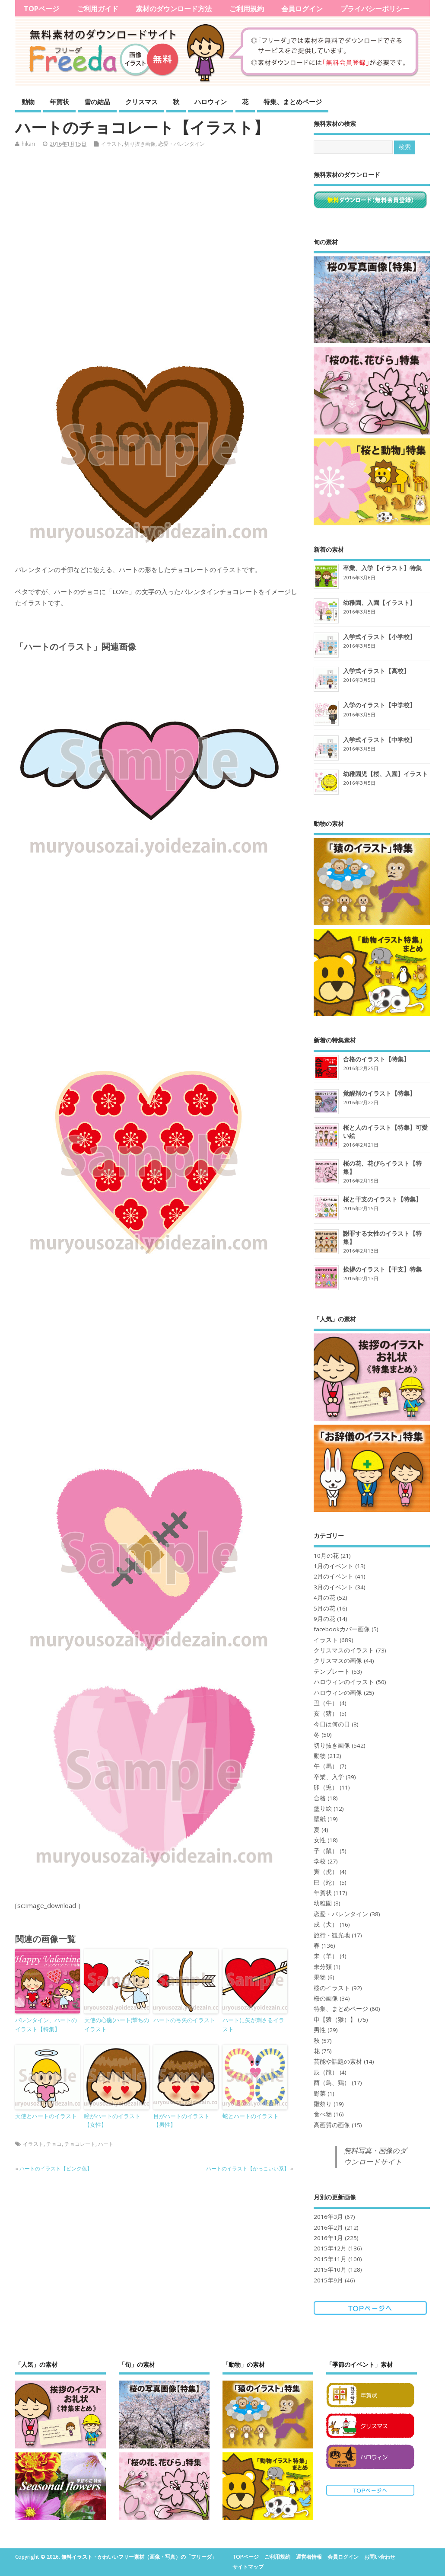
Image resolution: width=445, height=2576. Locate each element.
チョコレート (79, 2144)
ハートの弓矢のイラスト (184, 2020)
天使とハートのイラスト (46, 2116)
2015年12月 (330, 2248)
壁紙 (320, 1819)
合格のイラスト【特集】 (376, 1059)
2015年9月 (328, 2280)
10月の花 (326, 1556)
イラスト (111, 143)
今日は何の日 (332, 1724)
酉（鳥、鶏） (332, 2083)
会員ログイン (302, 8)
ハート (106, 2144)
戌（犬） (326, 1924)
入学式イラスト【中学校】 (379, 739)
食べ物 (323, 2114)
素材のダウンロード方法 (174, 8)
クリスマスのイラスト (344, 1650)
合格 (320, 1798)
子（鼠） (326, 1851)
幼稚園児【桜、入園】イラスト (385, 774)
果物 (320, 1977)
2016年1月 (328, 2238)
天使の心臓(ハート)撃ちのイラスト (116, 2024)
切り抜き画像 (140, 143)
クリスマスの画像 (338, 1661)
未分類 (323, 1967)
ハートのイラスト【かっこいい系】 (247, 2168)
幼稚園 (323, 1903)
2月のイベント (333, 1576)
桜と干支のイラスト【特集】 (382, 1199)
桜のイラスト (332, 1988)
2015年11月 (330, 2259)
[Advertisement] (158, 251)
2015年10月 (330, 2269)
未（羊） (326, 1956)
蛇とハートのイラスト (250, 2116)
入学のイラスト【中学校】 (379, 705)
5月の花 (324, 1608)
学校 (320, 1861)
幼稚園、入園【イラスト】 (379, 602)
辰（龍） (326, 2072)
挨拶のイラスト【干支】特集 (382, 1269)
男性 (320, 2030)
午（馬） (326, 1766)
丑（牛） (326, 1703)
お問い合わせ (379, 2556)
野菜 (320, 2093)
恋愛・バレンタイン (181, 143)
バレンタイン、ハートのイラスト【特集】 (46, 2024)
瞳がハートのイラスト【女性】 (112, 2120)
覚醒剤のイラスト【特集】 (379, 1093)
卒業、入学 (329, 1777)
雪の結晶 (97, 101)
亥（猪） (326, 1713)
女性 (320, 1840)
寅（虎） (326, 1872)
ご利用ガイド (97, 8)
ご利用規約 (246, 8)
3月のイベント (333, 1587)
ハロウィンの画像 (338, 1693)
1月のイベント (333, 1566)
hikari (28, 143)
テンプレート (332, 1671)
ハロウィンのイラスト (344, 1682)
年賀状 (59, 101)
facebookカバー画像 (342, 1629)
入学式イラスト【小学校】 (379, 637)
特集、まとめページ (293, 101)
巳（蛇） (326, 1882)
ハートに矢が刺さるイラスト (253, 2024)
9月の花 (324, 1619)
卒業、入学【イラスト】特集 (382, 568)
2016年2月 (328, 2227)
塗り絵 (323, 1808)
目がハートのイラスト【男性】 (181, 2120)
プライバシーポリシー (375, 8)
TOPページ (41, 8)
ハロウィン (210, 101)
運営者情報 (309, 2556)
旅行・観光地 (332, 1935)
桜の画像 (326, 1998)
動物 (28, 101)
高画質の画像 (332, 2125)
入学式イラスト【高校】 (376, 671)
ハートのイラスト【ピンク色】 (55, 2168)
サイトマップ (248, 2566)
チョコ (54, 2144)
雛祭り (323, 2104)
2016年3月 (328, 2217)
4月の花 (324, 1597)
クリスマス (141, 101)
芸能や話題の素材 (338, 2061)
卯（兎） (326, 1787)
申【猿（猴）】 (335, 2019)
